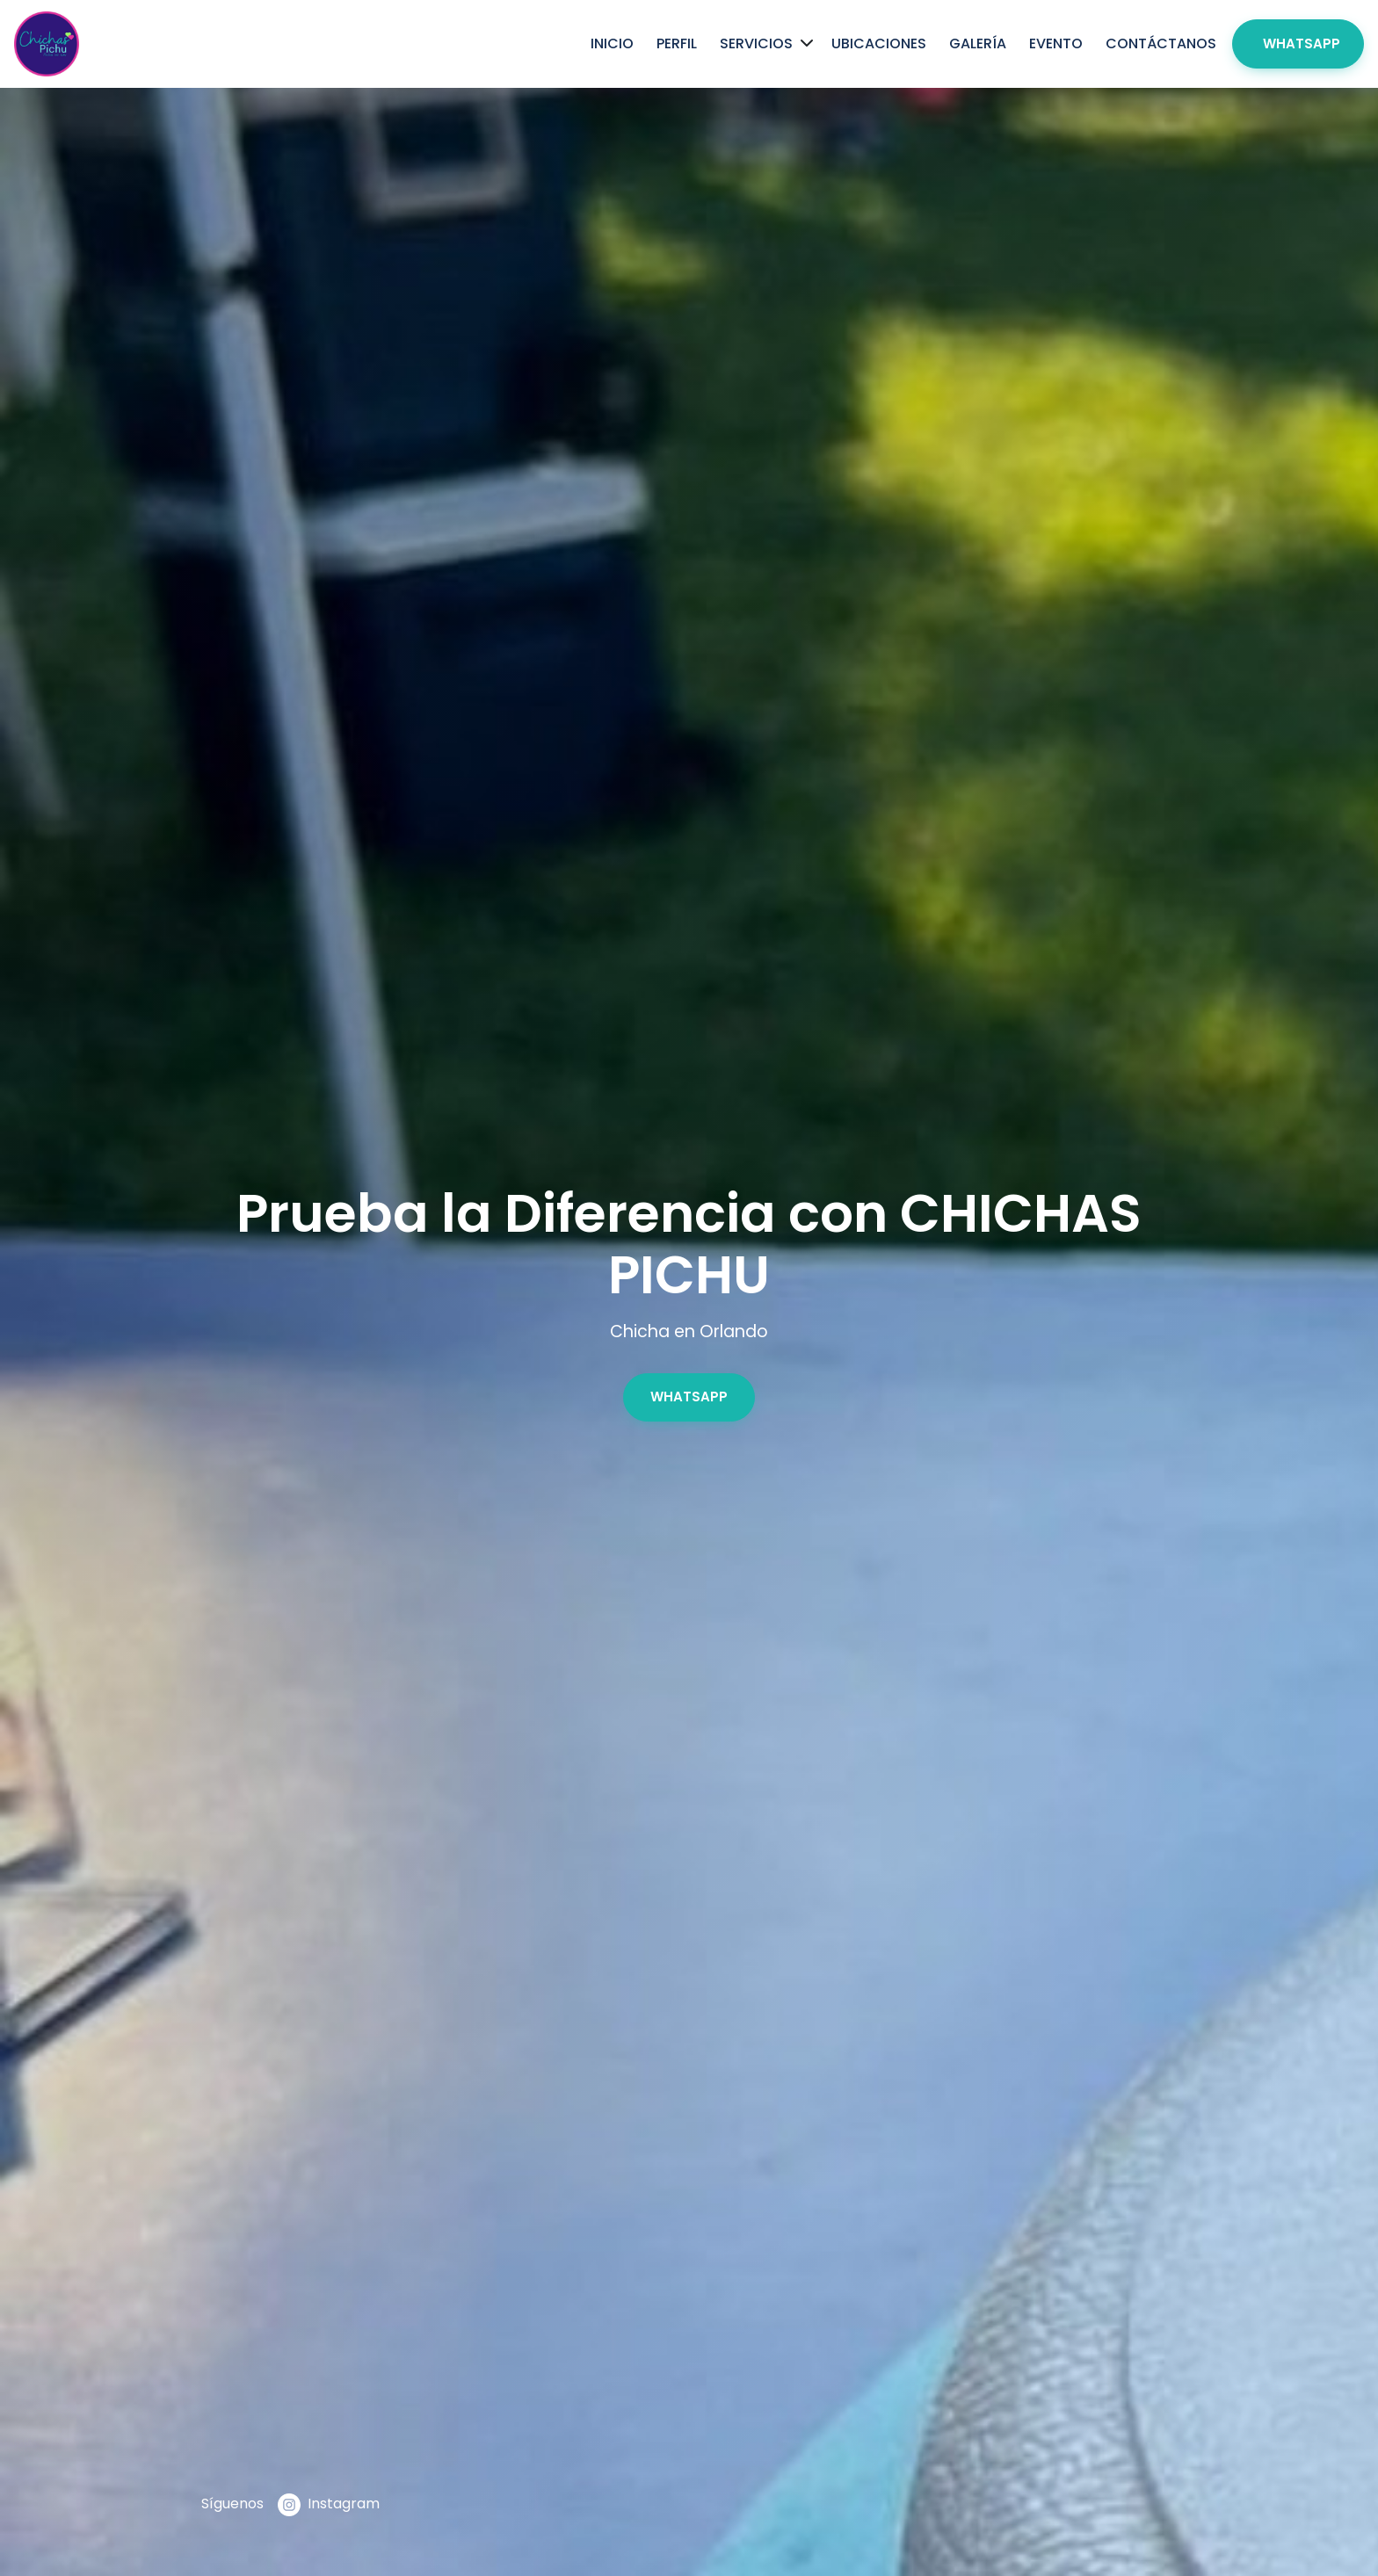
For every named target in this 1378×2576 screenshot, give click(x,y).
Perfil (676, 43)
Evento (1056, 43)
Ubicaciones (878, 43)
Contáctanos (1161, 43)
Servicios (756, 43)
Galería (977, 43)
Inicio (612, 43)
